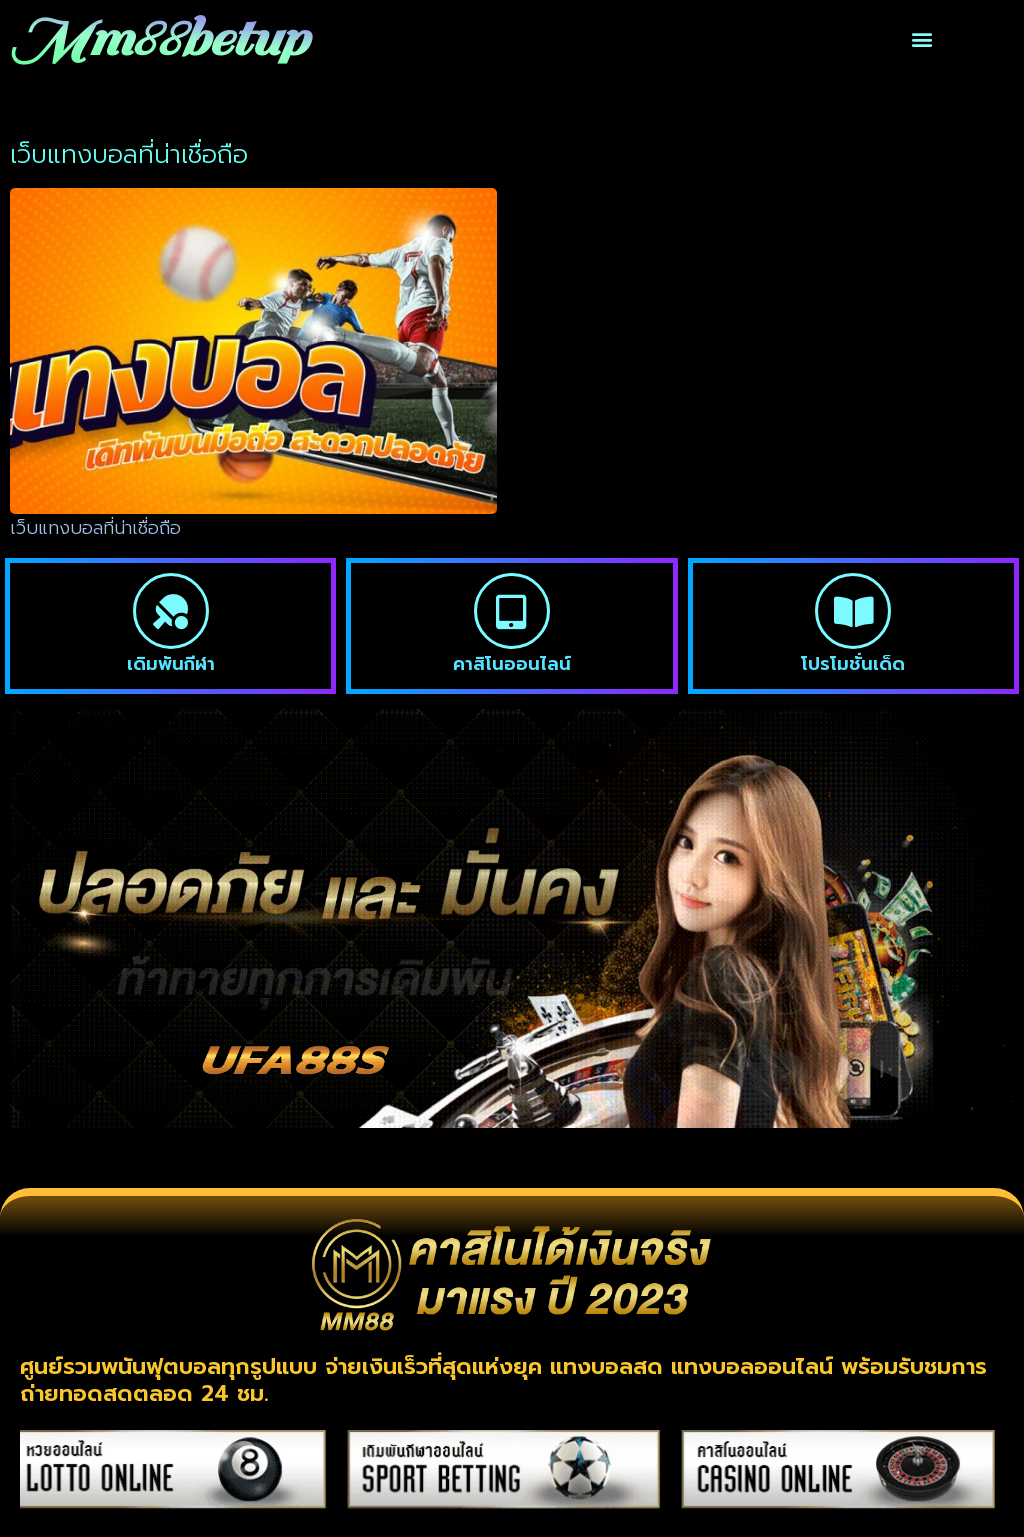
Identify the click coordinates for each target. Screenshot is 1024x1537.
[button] (921, 39)
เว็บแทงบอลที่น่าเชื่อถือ (95, 528)
